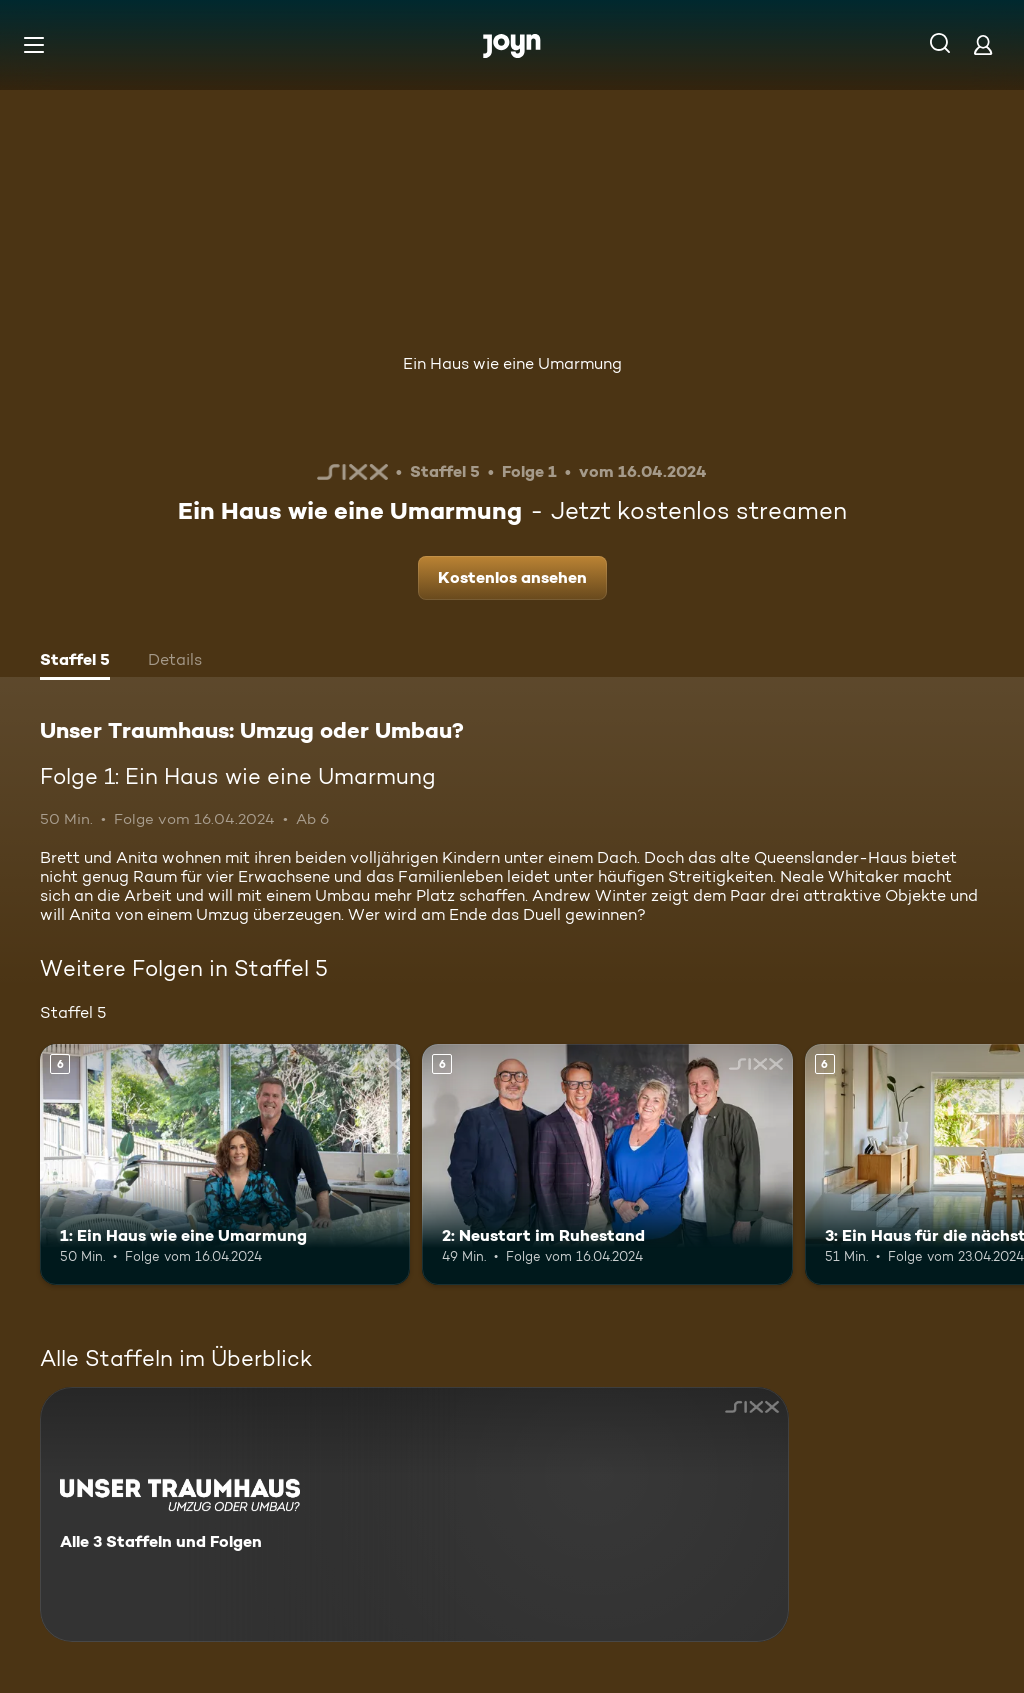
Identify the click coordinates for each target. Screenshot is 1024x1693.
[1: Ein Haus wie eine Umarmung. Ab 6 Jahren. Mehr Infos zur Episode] (225, 1164)
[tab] (75, 662)
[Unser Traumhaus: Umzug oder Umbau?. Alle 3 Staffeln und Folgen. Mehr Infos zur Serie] (414, 1514)
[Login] (983, 44)
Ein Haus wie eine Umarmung (512, 363)
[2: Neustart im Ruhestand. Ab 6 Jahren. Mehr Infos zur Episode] (607, 1164)
